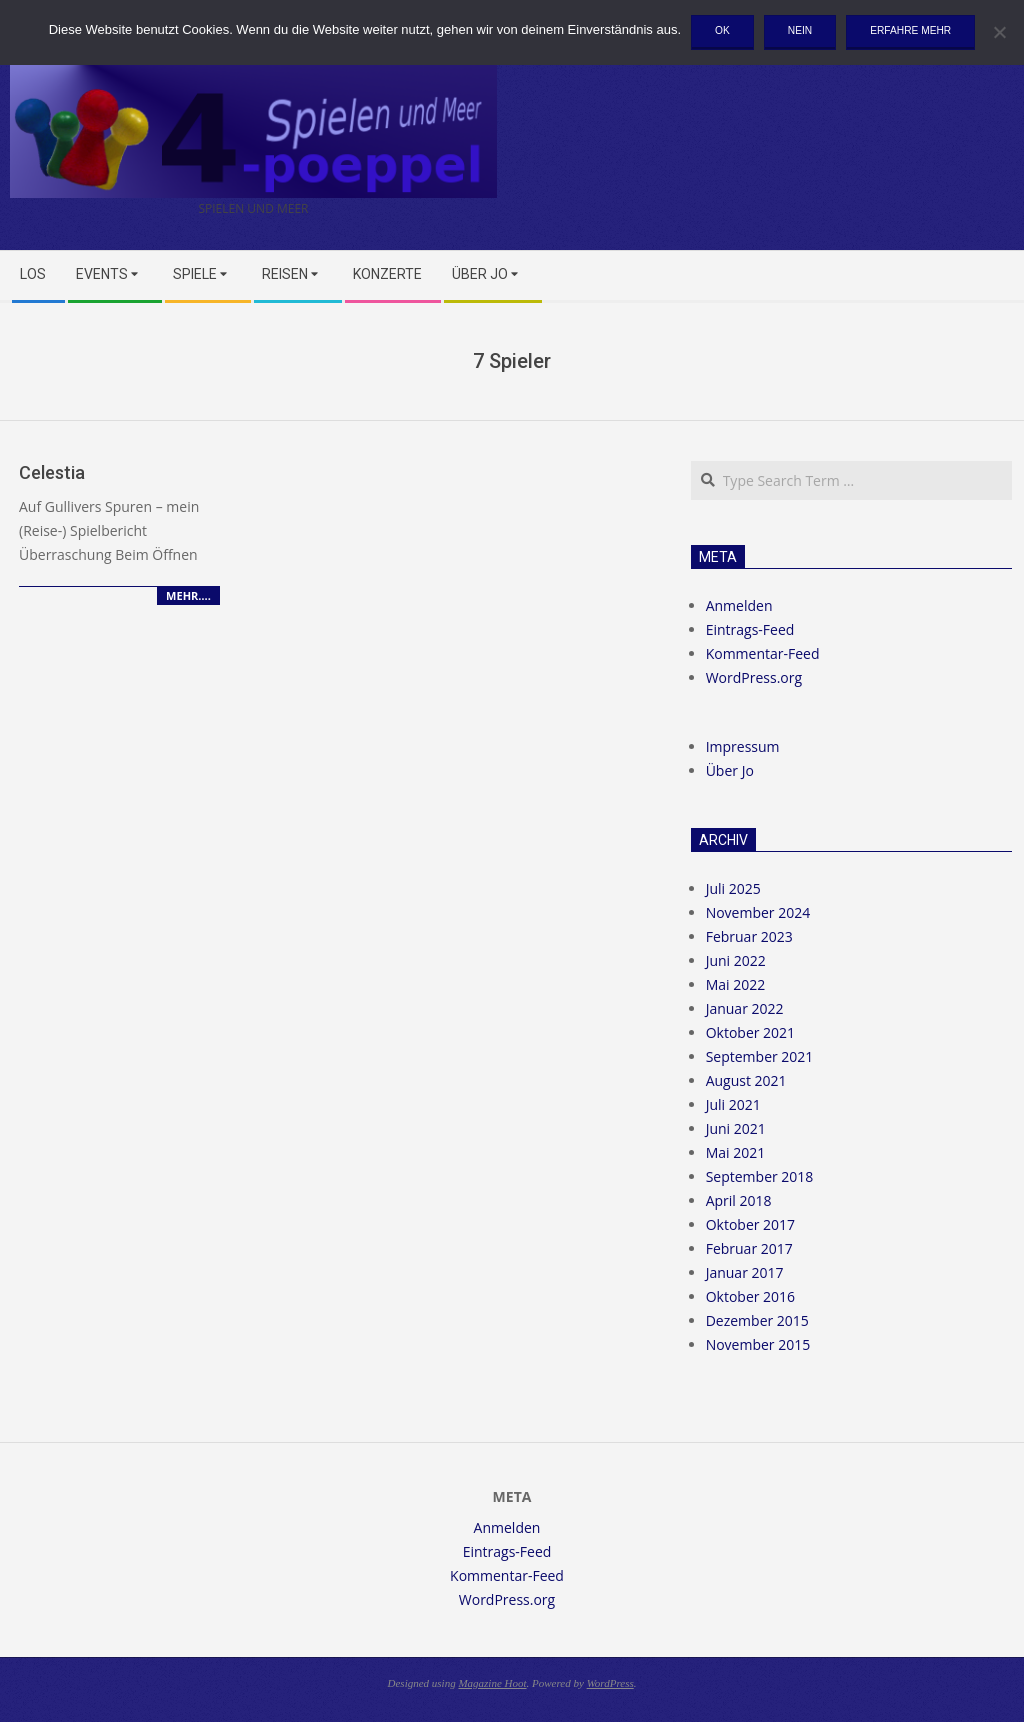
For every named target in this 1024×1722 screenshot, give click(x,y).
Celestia (52, 472)
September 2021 (760, 1056)
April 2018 (739, 1200)
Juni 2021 (736, 1128)
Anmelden (739, 605)
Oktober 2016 (750, 1296)
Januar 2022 (745, 1008)
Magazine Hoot (492, 1683)
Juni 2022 (736, 960)
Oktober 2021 (750, 1032)
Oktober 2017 (750, 1224)
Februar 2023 (749, 936)
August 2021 (746, 1080)
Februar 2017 (749, 1248)
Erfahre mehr (910, 30)
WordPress (610, 1683)
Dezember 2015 (757, 1320)
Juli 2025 (733, 888)
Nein (800, 30)
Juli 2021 (733, 1104)
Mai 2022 (736, 984)
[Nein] (999, 32)
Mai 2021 (736, 1152)
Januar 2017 (745, 1272)
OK (722, 30)
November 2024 (758, 912)
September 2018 (760, 1176)
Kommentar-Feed (763, 653)
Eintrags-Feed (750, 629)
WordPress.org (754, 677)
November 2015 (758, 1344)
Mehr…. (188, 595)
